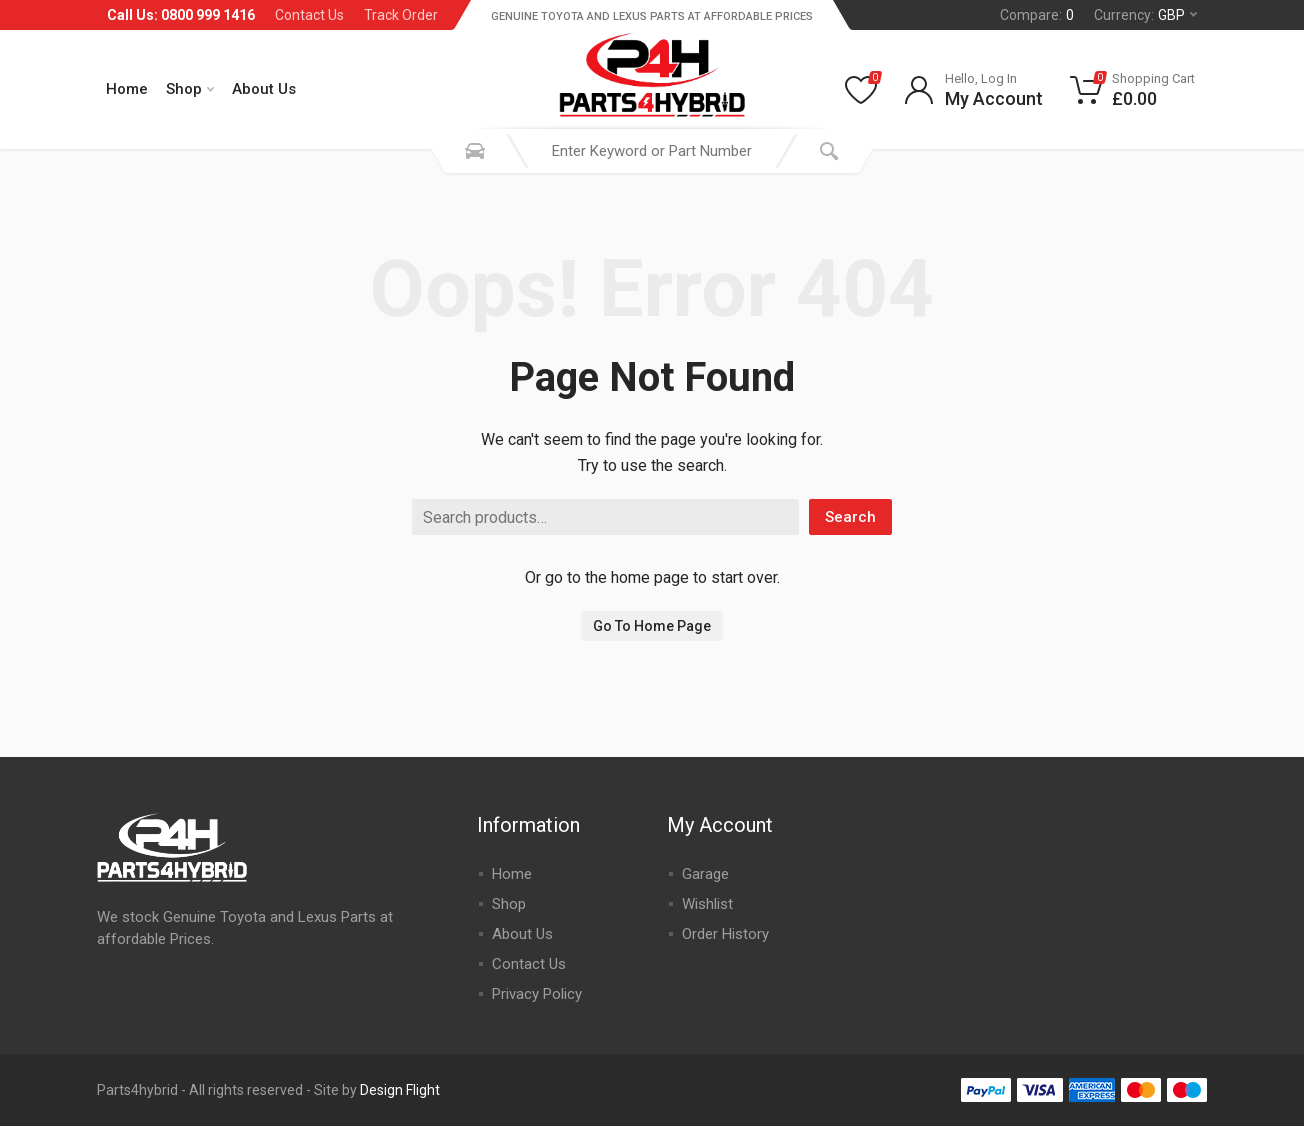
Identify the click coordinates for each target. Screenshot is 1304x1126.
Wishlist (707, 904)
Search (850, 517)
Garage (705, 874)
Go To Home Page (652, 626)
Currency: (1145, 15)
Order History (725, 934)
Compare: (1037, 15)
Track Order (401, 15)
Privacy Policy (537, 994)
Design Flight (400, 1090)
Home (127, 89)
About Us (264, 89)
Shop (190, 89)
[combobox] (652, 151)
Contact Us (309, 15)
